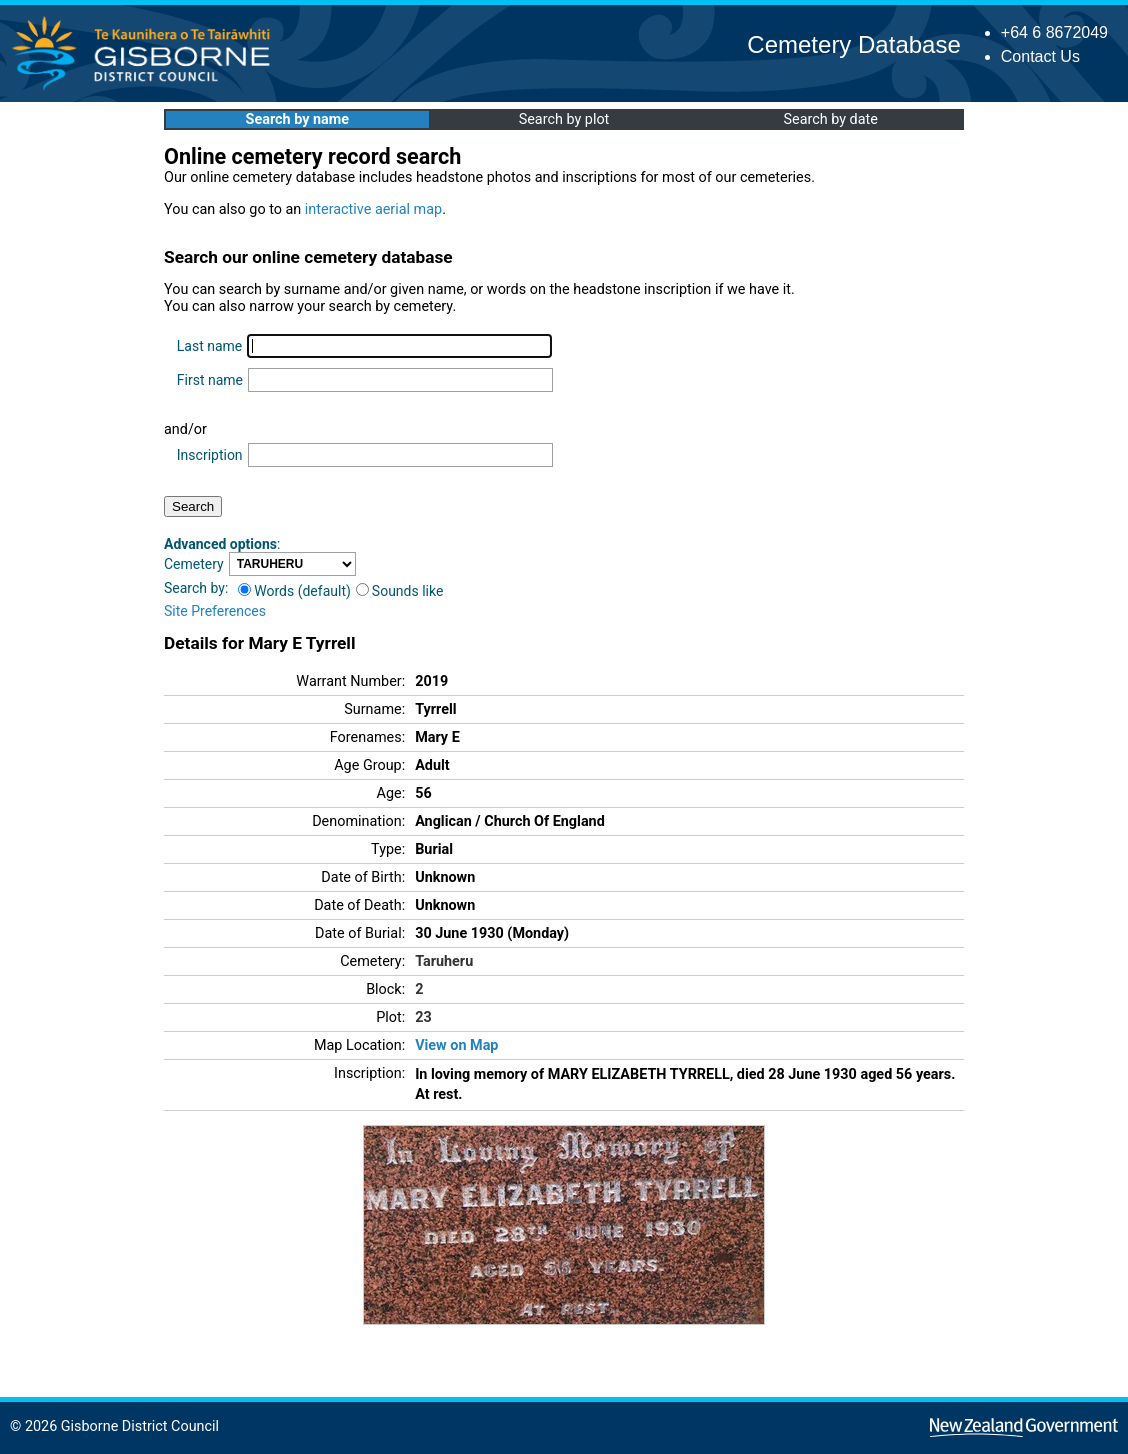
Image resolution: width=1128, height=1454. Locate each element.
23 (423, 1017)
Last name (209, 346)
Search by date (830, 119)
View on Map (456, 1045)
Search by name (297, 119)
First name (210, 380)
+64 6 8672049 (1054, 32)
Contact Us (1040, 56)
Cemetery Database (853, 44)
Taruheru (444, 961)
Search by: (196, 588)
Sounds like (400, 591)
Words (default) (294, 591)
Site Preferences (215, 611)
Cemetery (194, 564)
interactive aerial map (373, 209)
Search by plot (564, 119)
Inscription (210, 455)
